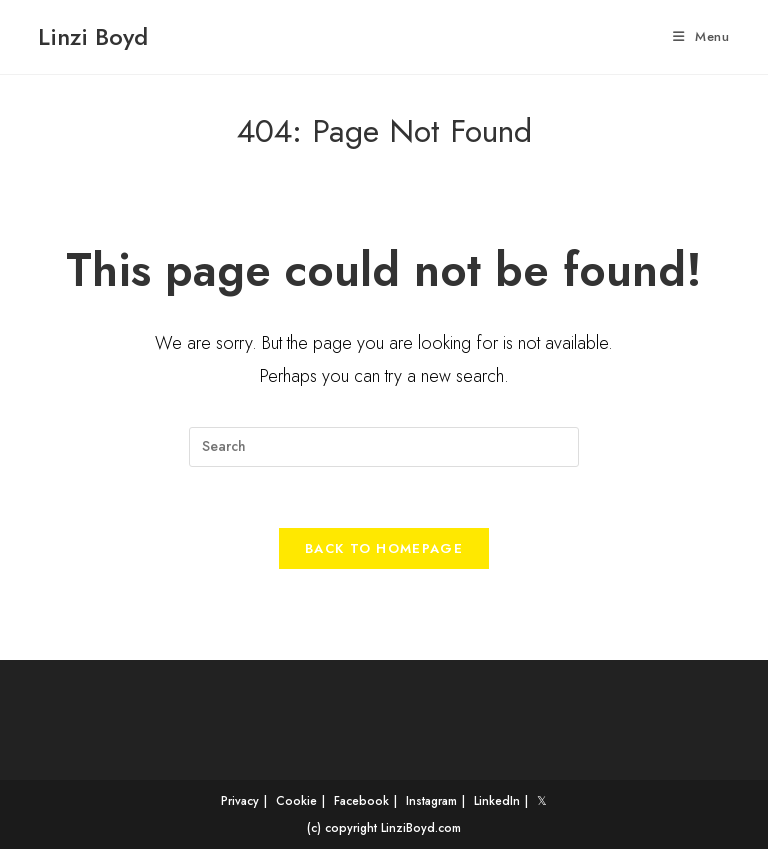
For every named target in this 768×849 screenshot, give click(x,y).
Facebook (361, 801)
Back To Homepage (384, 548)
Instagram (431, 801)
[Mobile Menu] (701, 36)
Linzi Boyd (93, 36)
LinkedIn (497, 801)
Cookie (296, 801)
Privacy (240, 801)
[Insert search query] (384, 447)
